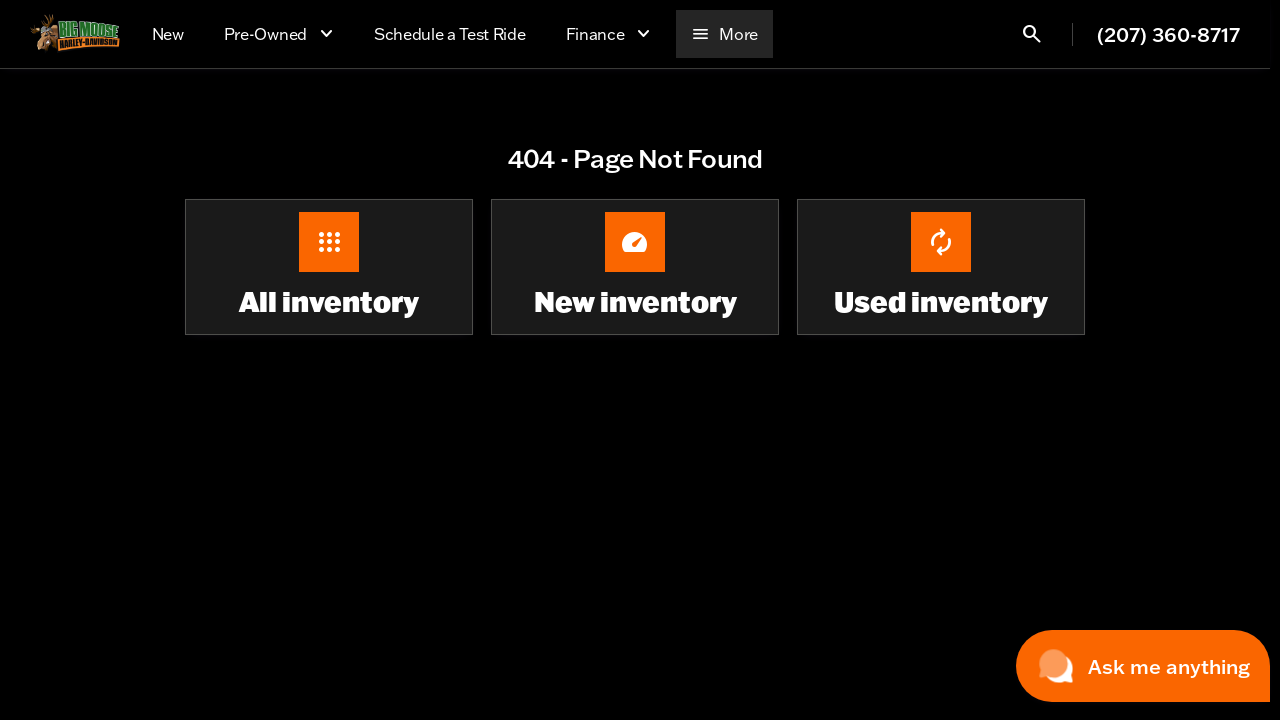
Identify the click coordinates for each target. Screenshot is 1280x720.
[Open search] (1032, 34)
